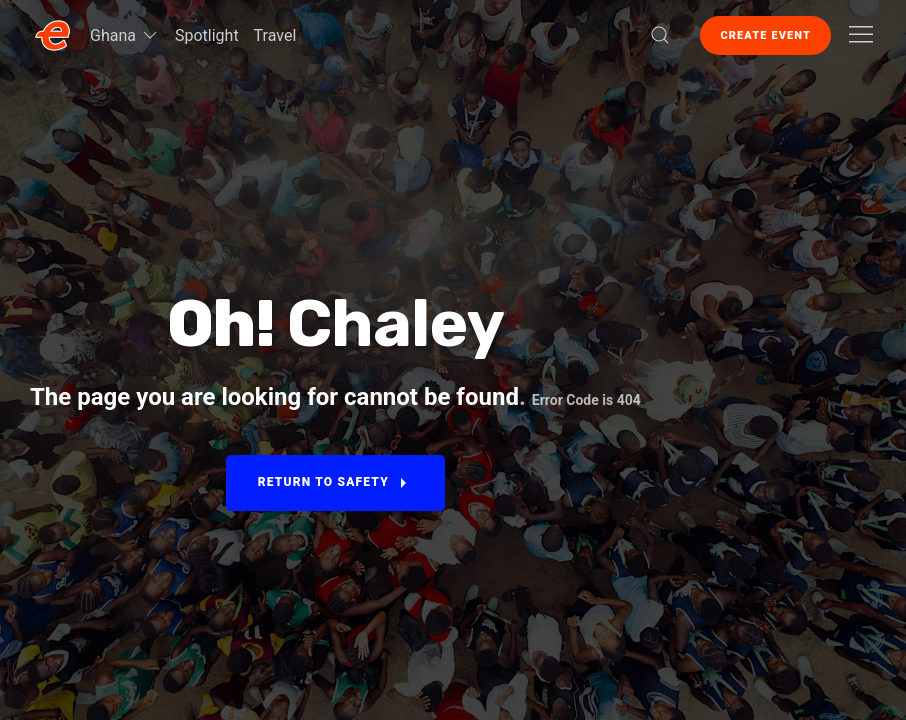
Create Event (765, 35)
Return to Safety (335, 483)
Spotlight (207, 35)
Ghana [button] (125, 35)
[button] (660, 35)
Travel (275, 35)
